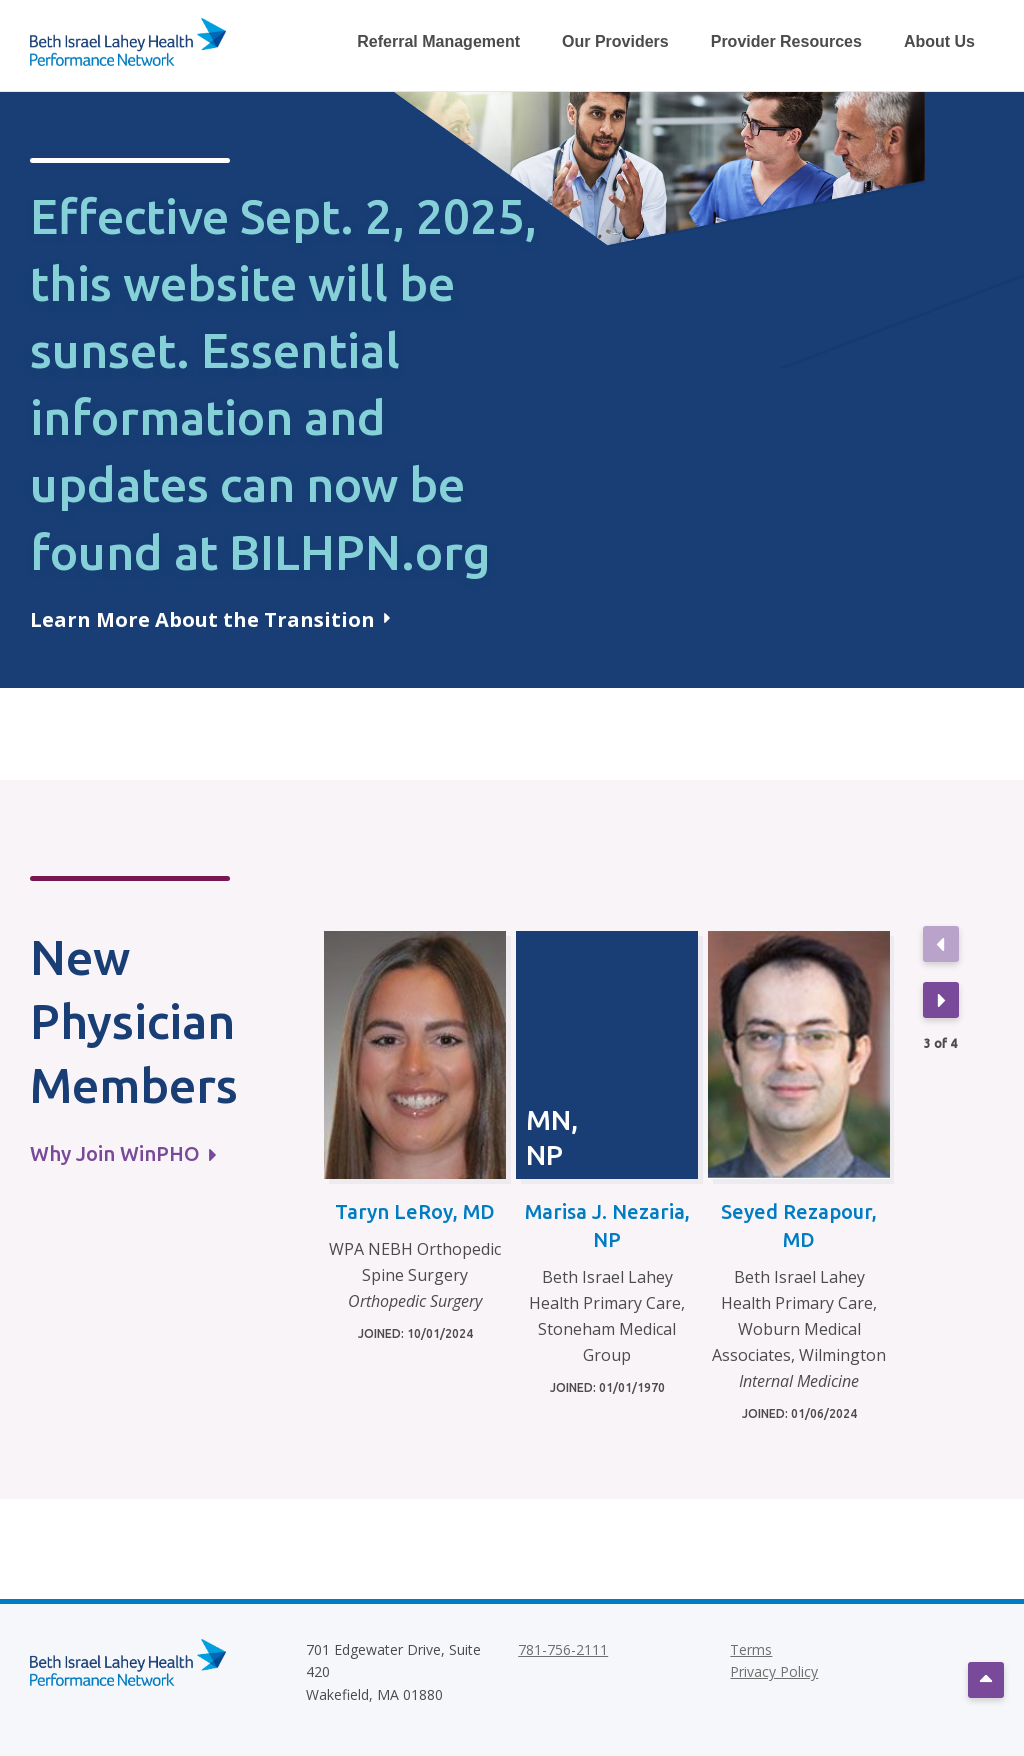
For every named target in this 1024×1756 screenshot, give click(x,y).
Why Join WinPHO (123, 1153)
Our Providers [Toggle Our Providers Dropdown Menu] (615, 41)
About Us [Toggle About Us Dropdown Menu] (939, 41)
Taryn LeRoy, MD (415, 1211)
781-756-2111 (563, 1649)
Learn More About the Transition (210, 619)
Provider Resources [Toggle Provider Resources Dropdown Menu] (786, 41)
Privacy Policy (774, 1671)
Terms (751, 1649)
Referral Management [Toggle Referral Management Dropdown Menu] (438, 41)
